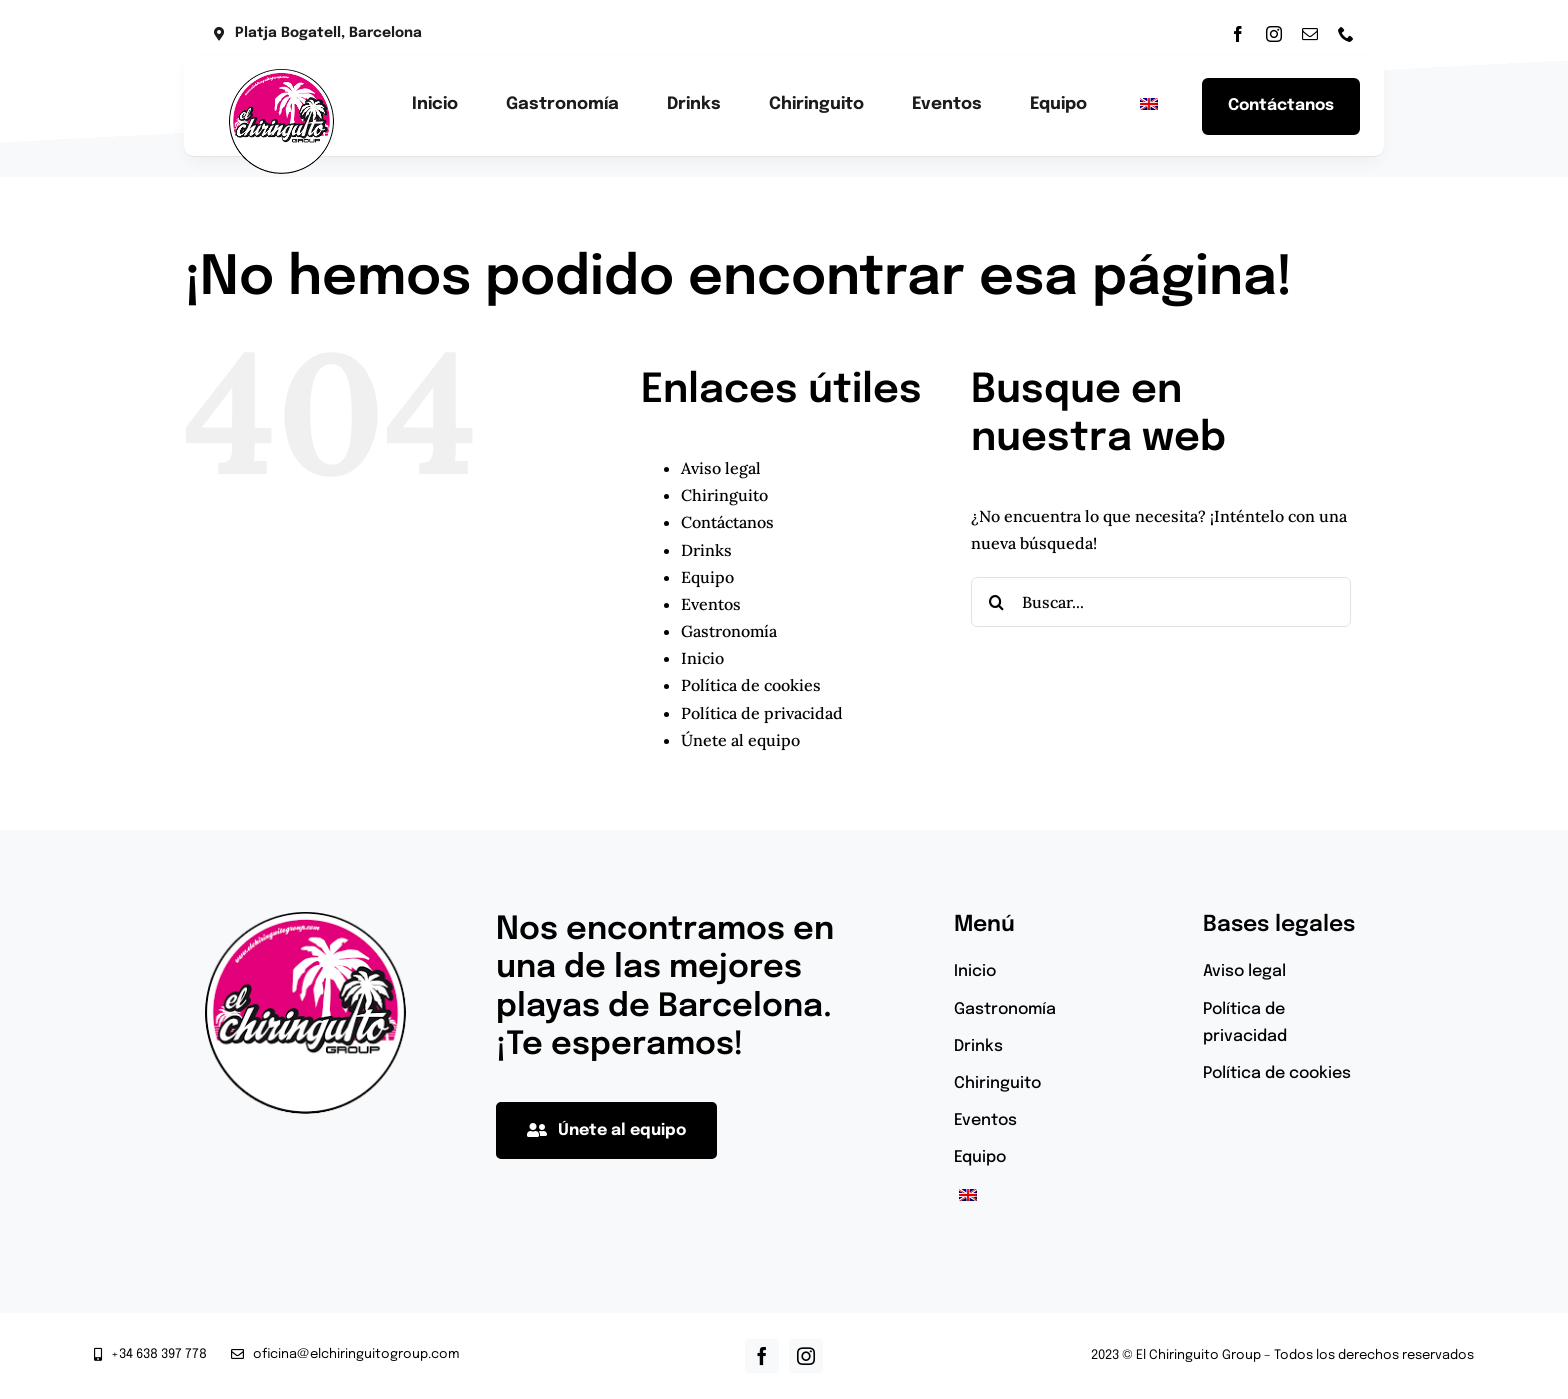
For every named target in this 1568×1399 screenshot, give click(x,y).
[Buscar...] (1161, 602)
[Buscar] (996, 602)
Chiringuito (724, 495)
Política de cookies (751, 685)
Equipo (707, 577)
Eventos (711, 604)
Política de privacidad (762, 713)
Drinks (706, 550)
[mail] (1310, 34)
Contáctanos (727, 522)
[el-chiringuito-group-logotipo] (281, 77)
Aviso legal (721, 468)
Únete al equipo (740, 740)
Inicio (702, 658)
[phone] (1346, 34)
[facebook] (1238, 34)
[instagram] (1274, 34)
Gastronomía (729, 631)
